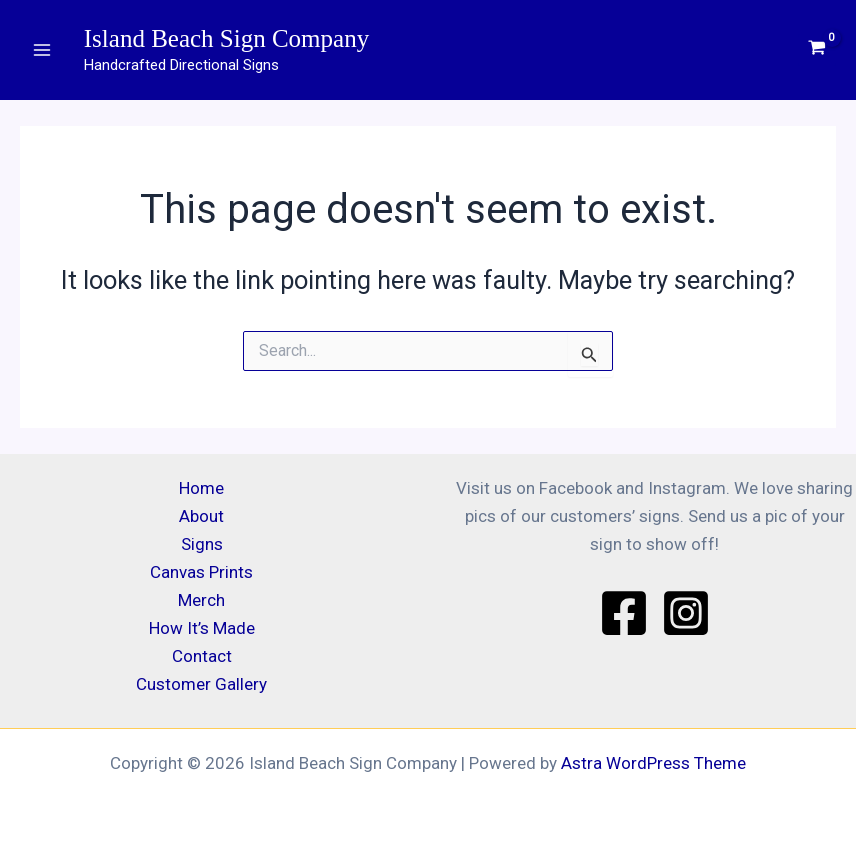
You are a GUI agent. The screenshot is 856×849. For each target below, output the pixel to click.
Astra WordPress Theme (653, 763)
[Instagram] (686, 613)
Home (201, 488)
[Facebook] (624, 613)
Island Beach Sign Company (226, 38)
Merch (201, 600)
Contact (202, 656)
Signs (202, 544)
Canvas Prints (201, 572)
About (201, 516)
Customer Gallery (201, 684)
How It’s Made (202, 628)
